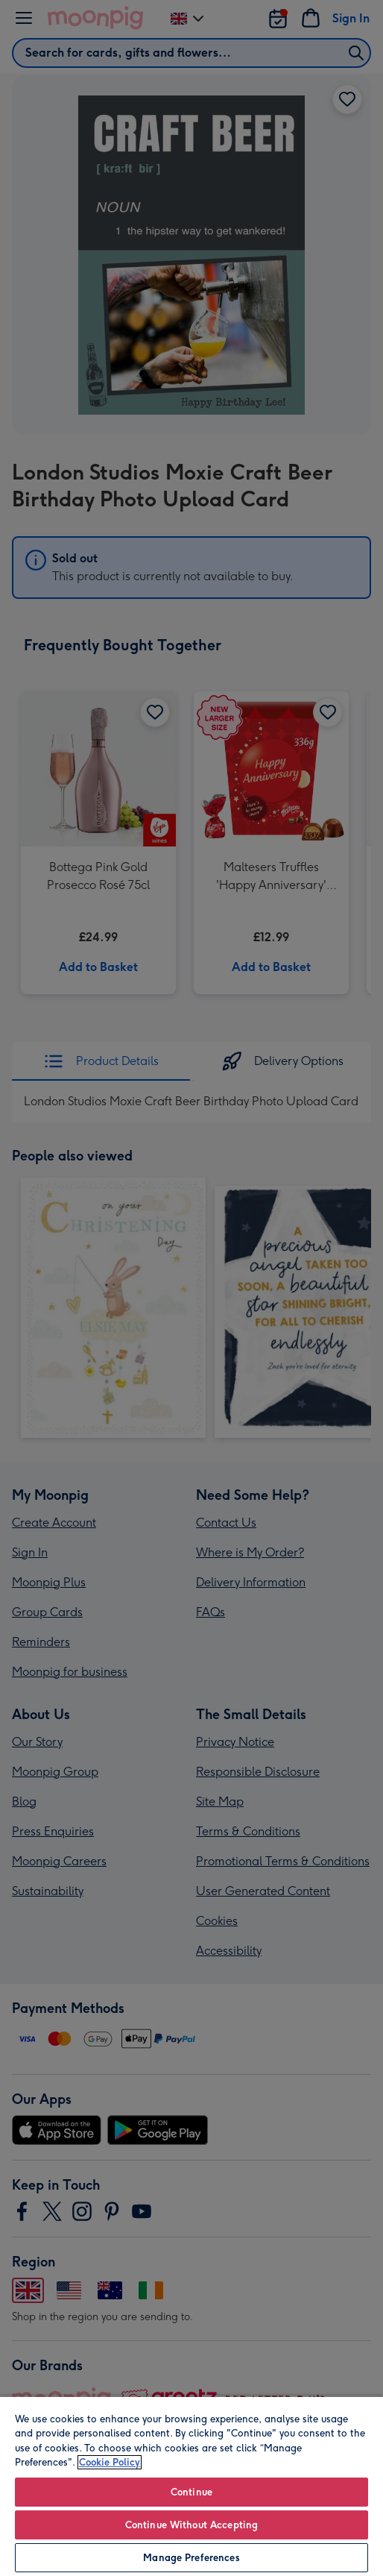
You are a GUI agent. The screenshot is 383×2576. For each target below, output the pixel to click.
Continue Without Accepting (191, 2525)
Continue (191, 2492)
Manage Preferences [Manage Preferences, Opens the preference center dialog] (191, 2557)
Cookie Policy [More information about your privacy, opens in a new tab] (109, 2462)
